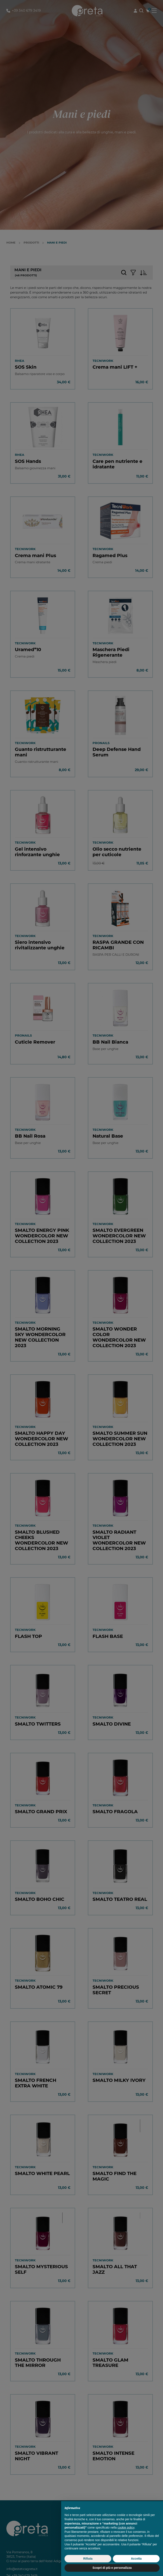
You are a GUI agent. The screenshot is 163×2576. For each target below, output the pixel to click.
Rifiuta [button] (88, 2566)
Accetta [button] (136, 2566)
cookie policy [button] (126, 2535)
